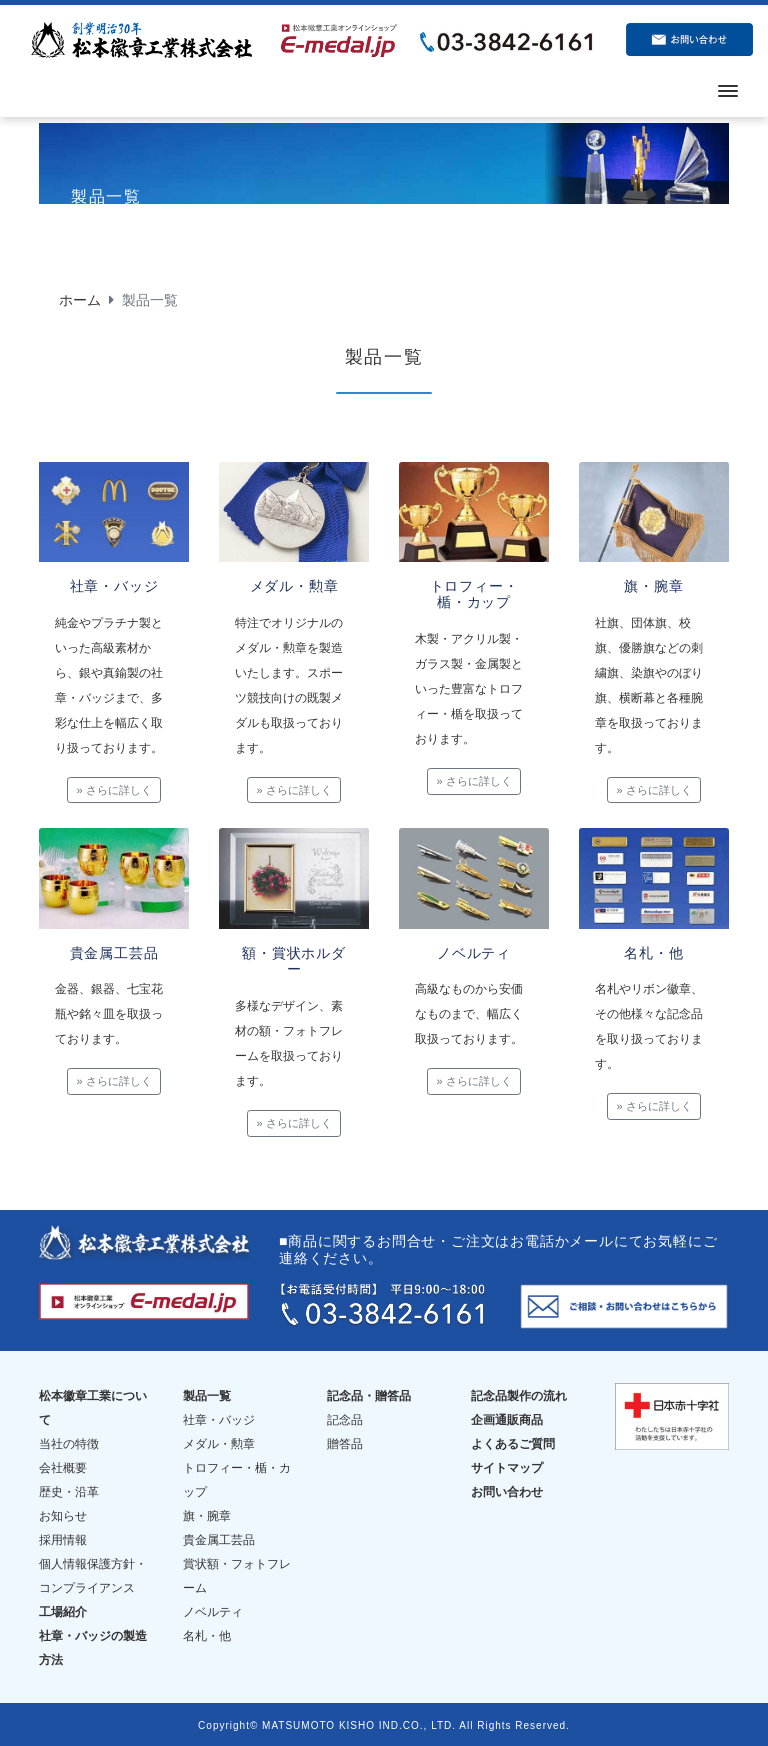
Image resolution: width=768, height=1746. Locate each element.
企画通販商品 (507, 1418)
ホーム (80, 300)
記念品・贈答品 (369, 1394)
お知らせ (63, 1514)
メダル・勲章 (219, 1442)
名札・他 (207, 1634)
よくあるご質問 (513, 1442)
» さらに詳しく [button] (113, 790)
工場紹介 (63, 1610)
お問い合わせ (507, 1490)
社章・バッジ (219, 1418)
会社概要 (63, 1466)
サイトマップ (507, 1466)
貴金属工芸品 (219, 1538)
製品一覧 (207, 1394)
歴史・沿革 (69, 1490)
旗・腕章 (207, 1514)
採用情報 (63, 1538)
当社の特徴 (69, 1442)
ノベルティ (213, 1610)
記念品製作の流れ (519, 1394)
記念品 (345, 1418)
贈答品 (345, 1442)
